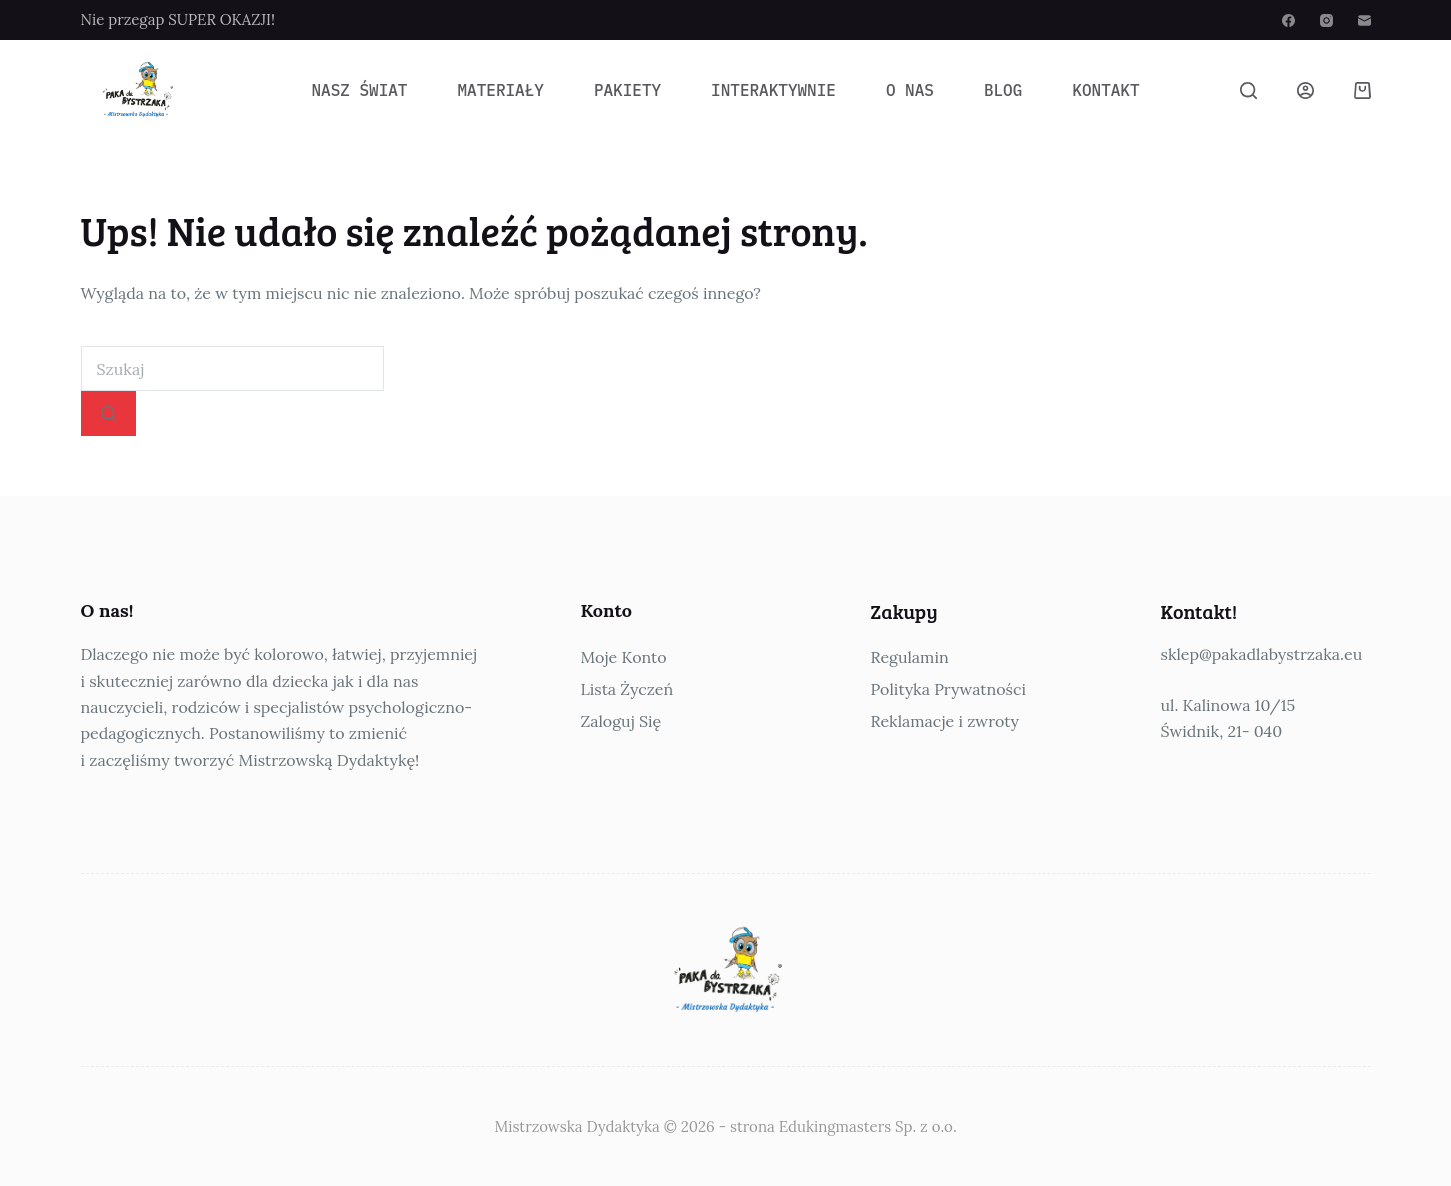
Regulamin (910, 657)
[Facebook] (1288, 20)
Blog (1003, 90)
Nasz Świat (359, 90)
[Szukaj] (1248, 90)
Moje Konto (624, 657)
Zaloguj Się (621, 721)
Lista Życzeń (627, 689)
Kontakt (1105, 90)
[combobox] (232, 368)
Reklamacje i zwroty (945, 721)
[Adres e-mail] (1364, 20)
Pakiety (627, 90)
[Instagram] (1326, 20)
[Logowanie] (1305, 90)
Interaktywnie (773, 90)
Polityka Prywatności (948, 689)
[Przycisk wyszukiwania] (108, 413)
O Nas (910, 90)
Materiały (500, 90)
